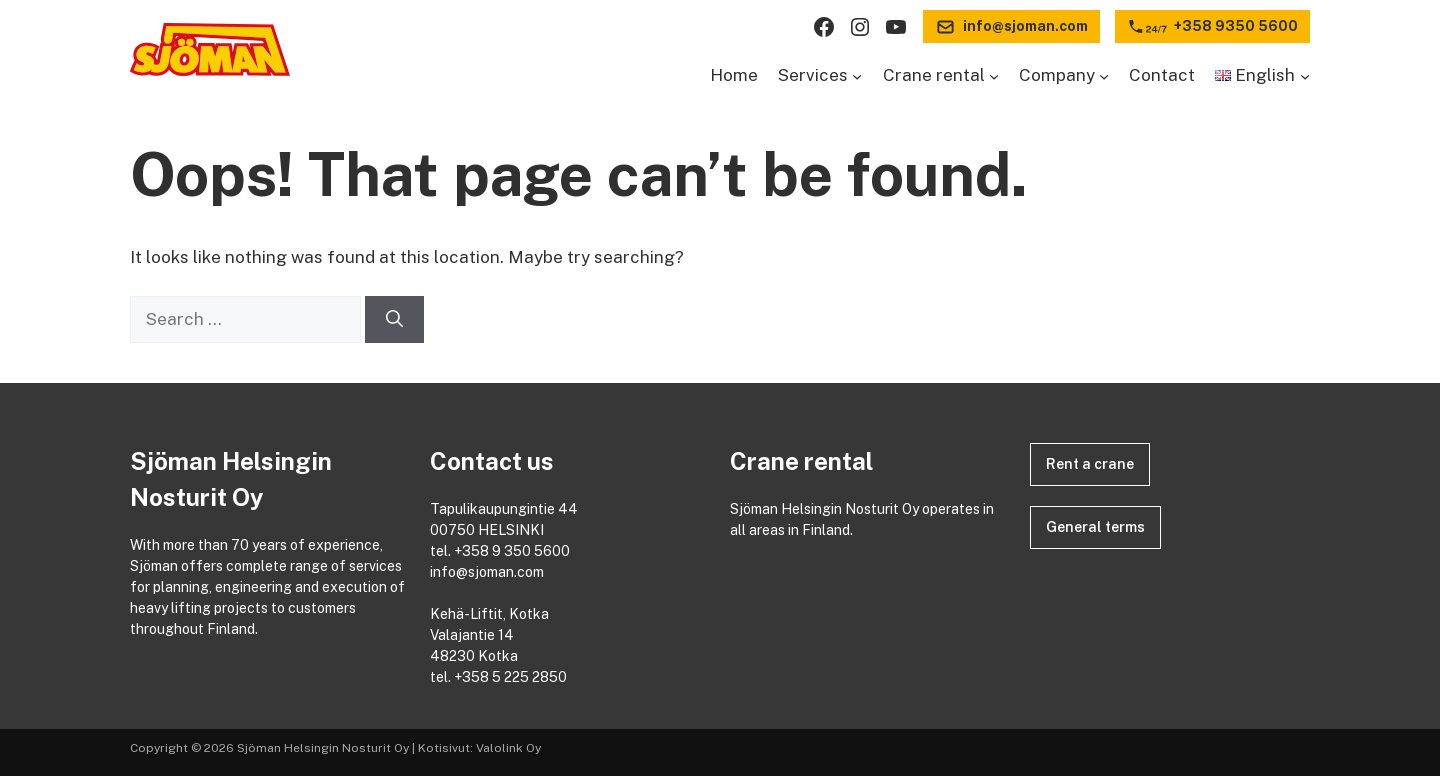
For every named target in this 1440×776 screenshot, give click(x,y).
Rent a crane (1090, 464)
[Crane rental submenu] (994, 76)
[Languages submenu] (1305, 76)
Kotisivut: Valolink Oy (479, 748)
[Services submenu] (857, 76)
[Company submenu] (1104, 76)
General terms (1095, 527)
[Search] (394, 320)
